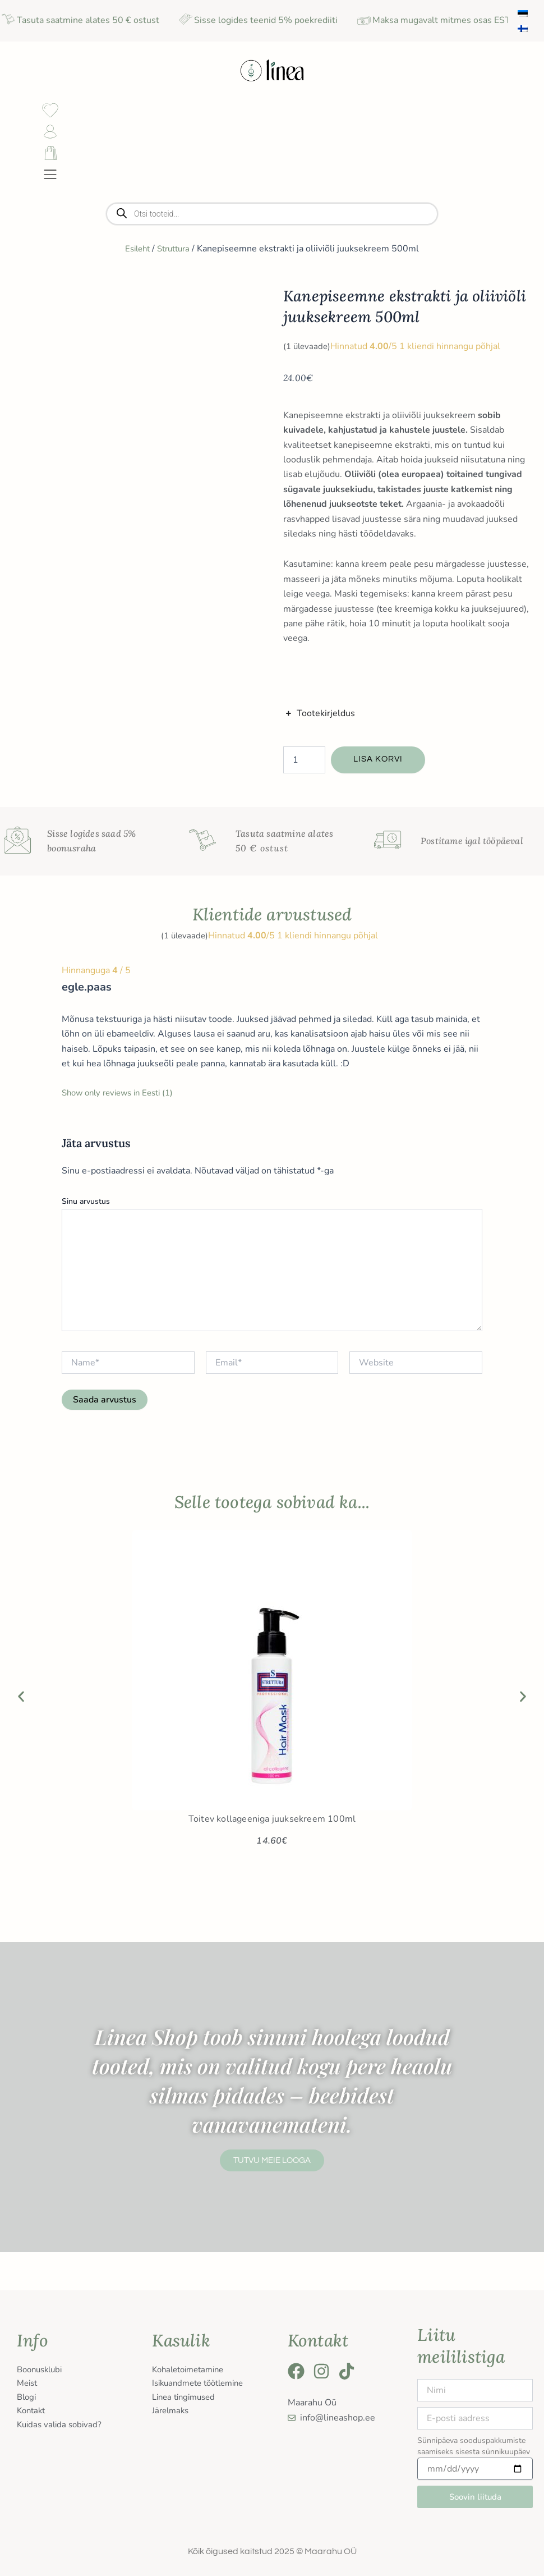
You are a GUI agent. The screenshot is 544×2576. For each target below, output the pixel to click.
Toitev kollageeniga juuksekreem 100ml (272, 1857)
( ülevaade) (308, 384)
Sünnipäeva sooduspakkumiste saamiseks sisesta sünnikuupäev (473, 2446)
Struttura (174, 287)
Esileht (135, 287)
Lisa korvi (379, 798)
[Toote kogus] (304, 798)
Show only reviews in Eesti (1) (123, 1131)
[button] (21, 1735)
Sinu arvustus (86, 1240)
